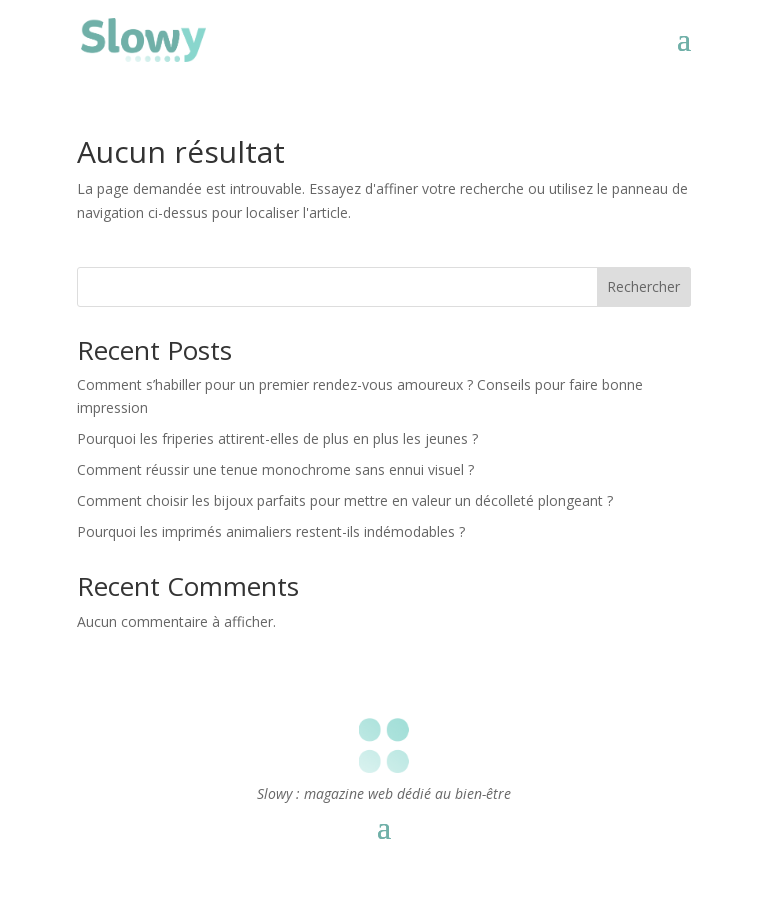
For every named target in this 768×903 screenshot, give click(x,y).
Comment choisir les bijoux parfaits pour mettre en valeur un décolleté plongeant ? (345, 500)
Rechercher (643, 286)
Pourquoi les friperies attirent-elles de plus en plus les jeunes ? (277, 438)
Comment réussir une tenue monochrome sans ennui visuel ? (275, 469)
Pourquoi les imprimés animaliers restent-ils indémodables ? (271, 531)
